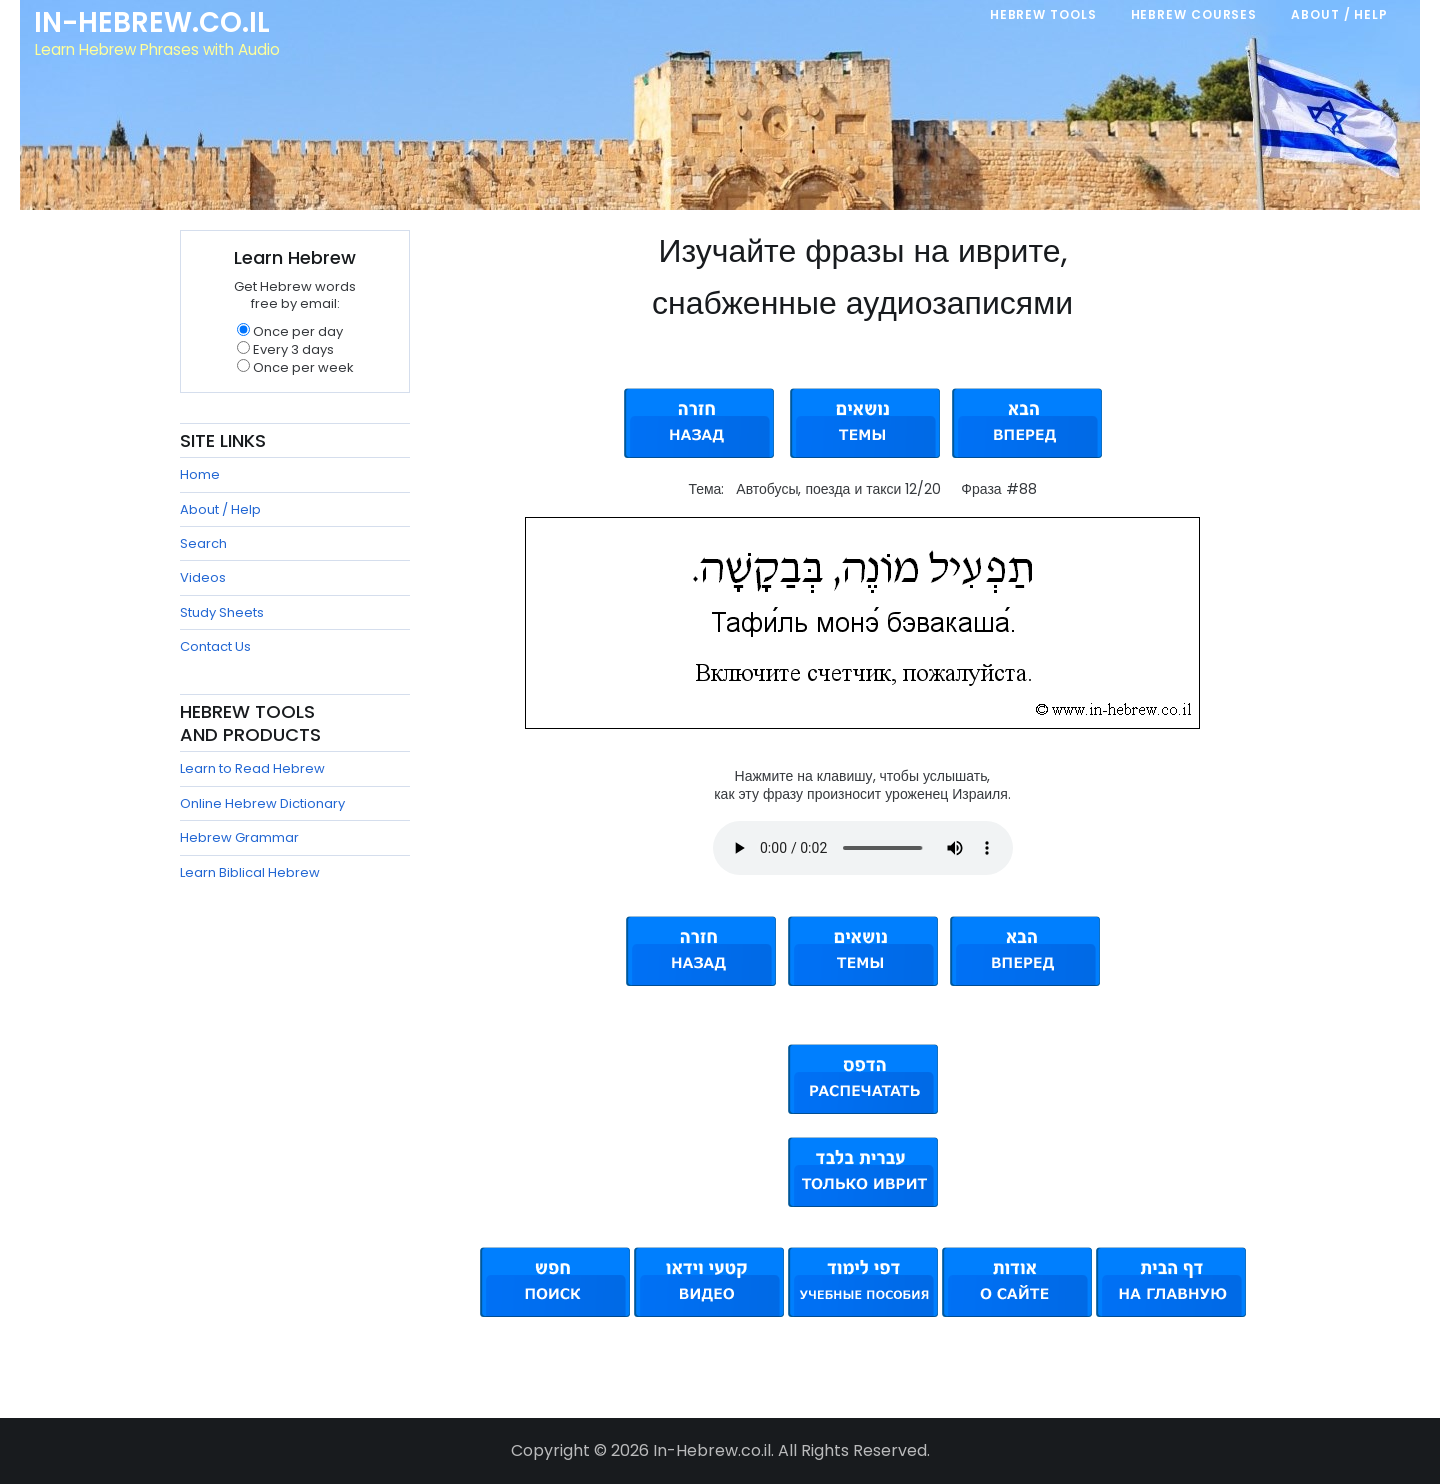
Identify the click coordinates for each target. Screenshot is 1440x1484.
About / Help (220, 509)
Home (200, 474)
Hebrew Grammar (239, 837)
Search (203, 543)
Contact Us (215, 646)
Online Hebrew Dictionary (262, 803)
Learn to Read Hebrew (252, 768)
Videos (203, 577)
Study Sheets (222, 612)
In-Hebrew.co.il (155, 24)
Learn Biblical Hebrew (250, 872)
